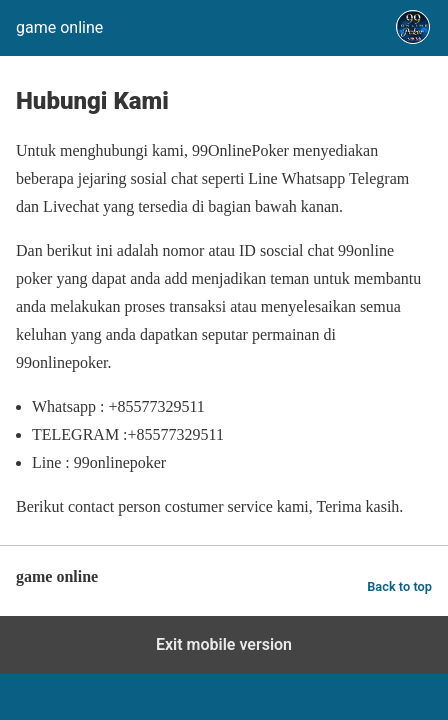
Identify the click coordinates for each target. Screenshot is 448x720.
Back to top (399, 586)
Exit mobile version (224, 644)
